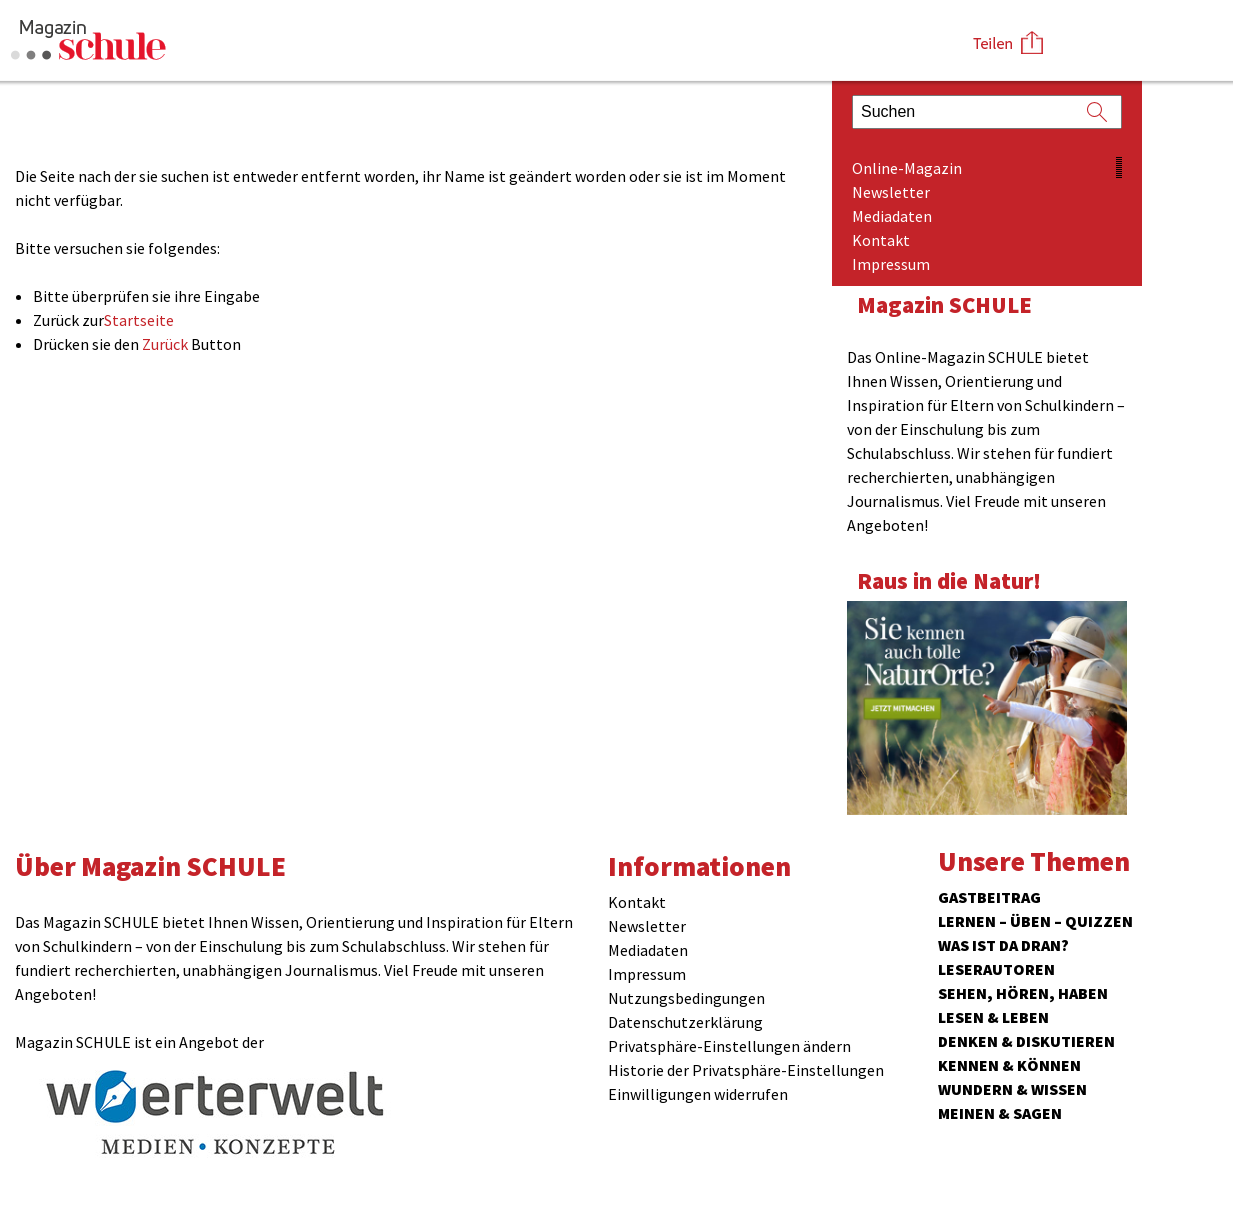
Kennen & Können (1009, 1065)
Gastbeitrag (989, 897)
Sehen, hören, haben (1023, 993)
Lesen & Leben (993, 1017)
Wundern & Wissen (1012, 1089)
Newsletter (891, 192)
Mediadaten (892, 216)
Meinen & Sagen (1000, 1113)
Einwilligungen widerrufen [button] (698, 1094)
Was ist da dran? (1003, 945)
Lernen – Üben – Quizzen (1035, 921)
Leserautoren (996, 969)
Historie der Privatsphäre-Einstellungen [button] (746, 1070)
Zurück (165, 344)
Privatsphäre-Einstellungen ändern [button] (729, 1046)
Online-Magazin (907, 168)
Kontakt (881, 240)
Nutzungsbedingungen (686, 998)
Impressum (891, 264)
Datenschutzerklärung (685, 1022)
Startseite (139, 320)
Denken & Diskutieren (1026, 1041)
